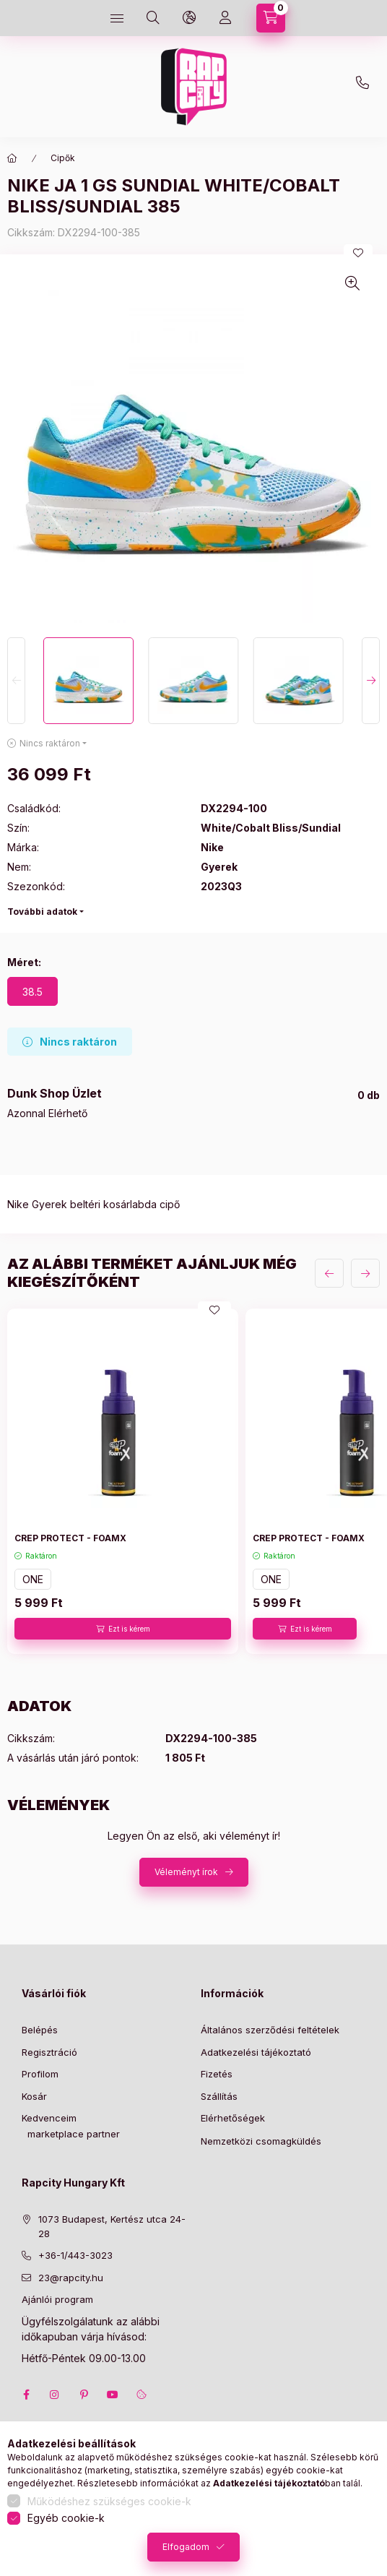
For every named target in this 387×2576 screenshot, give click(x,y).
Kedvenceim (49, 2118)
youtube (112, 2394)
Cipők (63, 157)
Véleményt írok (186, 1871)
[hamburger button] (117, 18)
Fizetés (216, 2074)
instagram (54, 2394)
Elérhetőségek (233, 2118)
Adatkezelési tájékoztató (256, 2052)
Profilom (40, 2074)
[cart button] (270, 18)
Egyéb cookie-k (66, 2518)
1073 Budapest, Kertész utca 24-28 (112, 2226)
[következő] (365, 1273)
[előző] (329, 1273)
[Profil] (225, 18)
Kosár (34, 2096)
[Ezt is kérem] (122, 1629)
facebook (26, 2394)
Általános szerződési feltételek (270, 2030)
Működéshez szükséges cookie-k (109, 2501)
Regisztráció (49, 2052)
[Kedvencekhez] (358, 253)
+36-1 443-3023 (366, 87)
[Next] (371, 680)
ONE (32, 1579)
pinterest (83, 2394)
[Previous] (16, 680)
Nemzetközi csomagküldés (261, 2141)
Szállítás (219, 2096)
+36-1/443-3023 (75, 2255)
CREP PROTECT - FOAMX (70, 1538)
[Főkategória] (12, 158)
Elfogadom (185, 2546)
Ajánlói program (57, 2299)
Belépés (40, 2030)
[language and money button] (189, 18)
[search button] (153, 18)
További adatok (42, 911)
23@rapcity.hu (221, 52)
